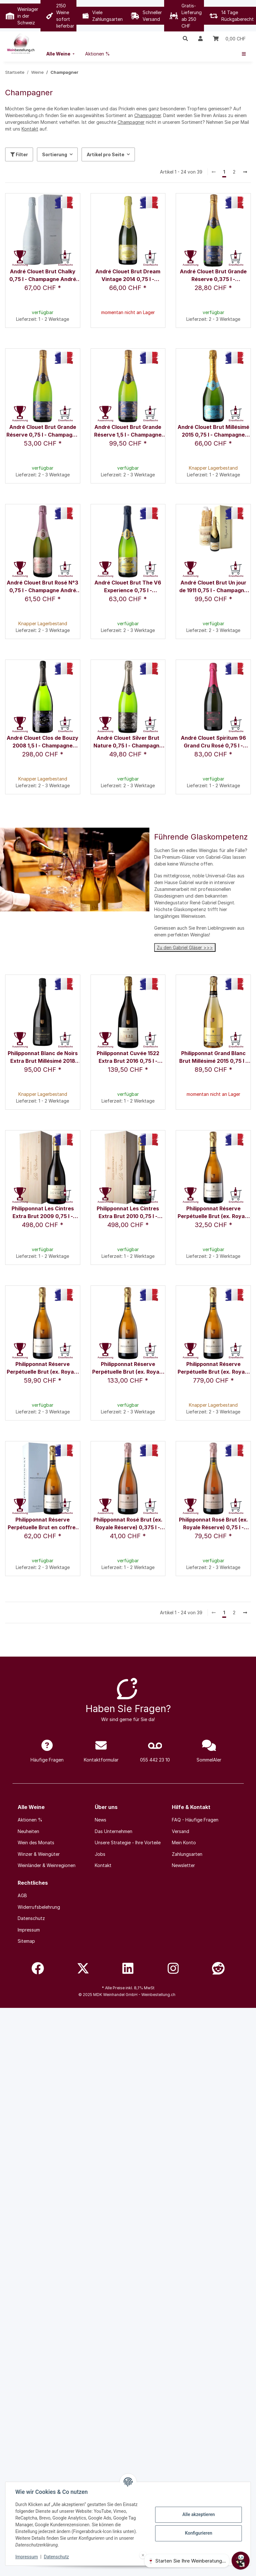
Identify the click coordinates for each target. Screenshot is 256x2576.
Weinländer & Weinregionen (46, 1865)
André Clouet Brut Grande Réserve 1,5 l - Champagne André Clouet (128, 431)
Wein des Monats (36, 1842)
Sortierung (54, 154)
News (100, 1819)
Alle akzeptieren (198, 2514)
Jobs (100, 1854)
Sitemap (26, 1941)
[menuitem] (61, 54)
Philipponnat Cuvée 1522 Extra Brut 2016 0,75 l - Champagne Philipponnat (128, 1057)
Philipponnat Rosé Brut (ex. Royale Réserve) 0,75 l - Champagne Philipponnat (213, 1523)
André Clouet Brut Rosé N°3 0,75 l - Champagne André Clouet (42, 586)
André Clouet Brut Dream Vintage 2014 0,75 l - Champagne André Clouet (128, 275)
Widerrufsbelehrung (39, 1907)
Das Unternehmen (113, 1831)
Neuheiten (28, 1831)
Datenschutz (56, 2556)
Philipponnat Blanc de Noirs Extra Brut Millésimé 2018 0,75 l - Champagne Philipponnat (43, 1057)
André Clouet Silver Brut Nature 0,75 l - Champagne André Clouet (128, 742)
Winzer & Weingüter (39, 1854)
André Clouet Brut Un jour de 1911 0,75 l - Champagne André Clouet (213, 586)
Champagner (147, 115)
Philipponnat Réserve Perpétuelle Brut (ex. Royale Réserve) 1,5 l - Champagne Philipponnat (128, 1368)
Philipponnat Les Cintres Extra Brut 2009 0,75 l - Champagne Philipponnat (43, 1212)
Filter (19, 154)
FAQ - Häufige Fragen (195, 1819)
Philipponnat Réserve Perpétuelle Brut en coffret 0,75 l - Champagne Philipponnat (43, 1523)
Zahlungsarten (187, 1854)
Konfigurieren (198, 2533)
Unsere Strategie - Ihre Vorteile (128, 1842)
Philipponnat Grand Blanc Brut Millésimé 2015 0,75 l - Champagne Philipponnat (213, 1057)
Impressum (27, 2556)
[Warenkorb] (229, 38)
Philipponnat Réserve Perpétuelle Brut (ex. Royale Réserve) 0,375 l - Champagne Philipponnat (213, 1212)
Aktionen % (30, 1819)
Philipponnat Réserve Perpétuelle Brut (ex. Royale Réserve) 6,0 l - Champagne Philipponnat (213, 1368)
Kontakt (30, 129)
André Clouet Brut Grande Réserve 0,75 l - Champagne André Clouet (42, 431)
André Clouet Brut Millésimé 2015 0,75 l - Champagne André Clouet (213, 431)
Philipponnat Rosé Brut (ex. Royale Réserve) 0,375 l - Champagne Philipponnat (128, 1523)
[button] (185, 38)
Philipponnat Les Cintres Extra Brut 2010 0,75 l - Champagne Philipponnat (128, 1212)
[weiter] (245, 171)
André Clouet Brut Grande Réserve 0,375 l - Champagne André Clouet (213, 275)
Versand (180, 1831)
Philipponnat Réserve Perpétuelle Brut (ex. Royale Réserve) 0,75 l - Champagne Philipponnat (42, 1368)
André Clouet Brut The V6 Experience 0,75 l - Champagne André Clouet (127, 586)
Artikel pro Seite (105, 154)
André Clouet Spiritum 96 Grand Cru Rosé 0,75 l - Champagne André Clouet (213, 742)
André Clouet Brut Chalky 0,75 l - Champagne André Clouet (42, 275)
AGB (22, 1895)
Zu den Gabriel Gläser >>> (185, 947)
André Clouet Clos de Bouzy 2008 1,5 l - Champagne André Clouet (42, 742)
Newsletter (183, 1865)
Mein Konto (184, 1842)
